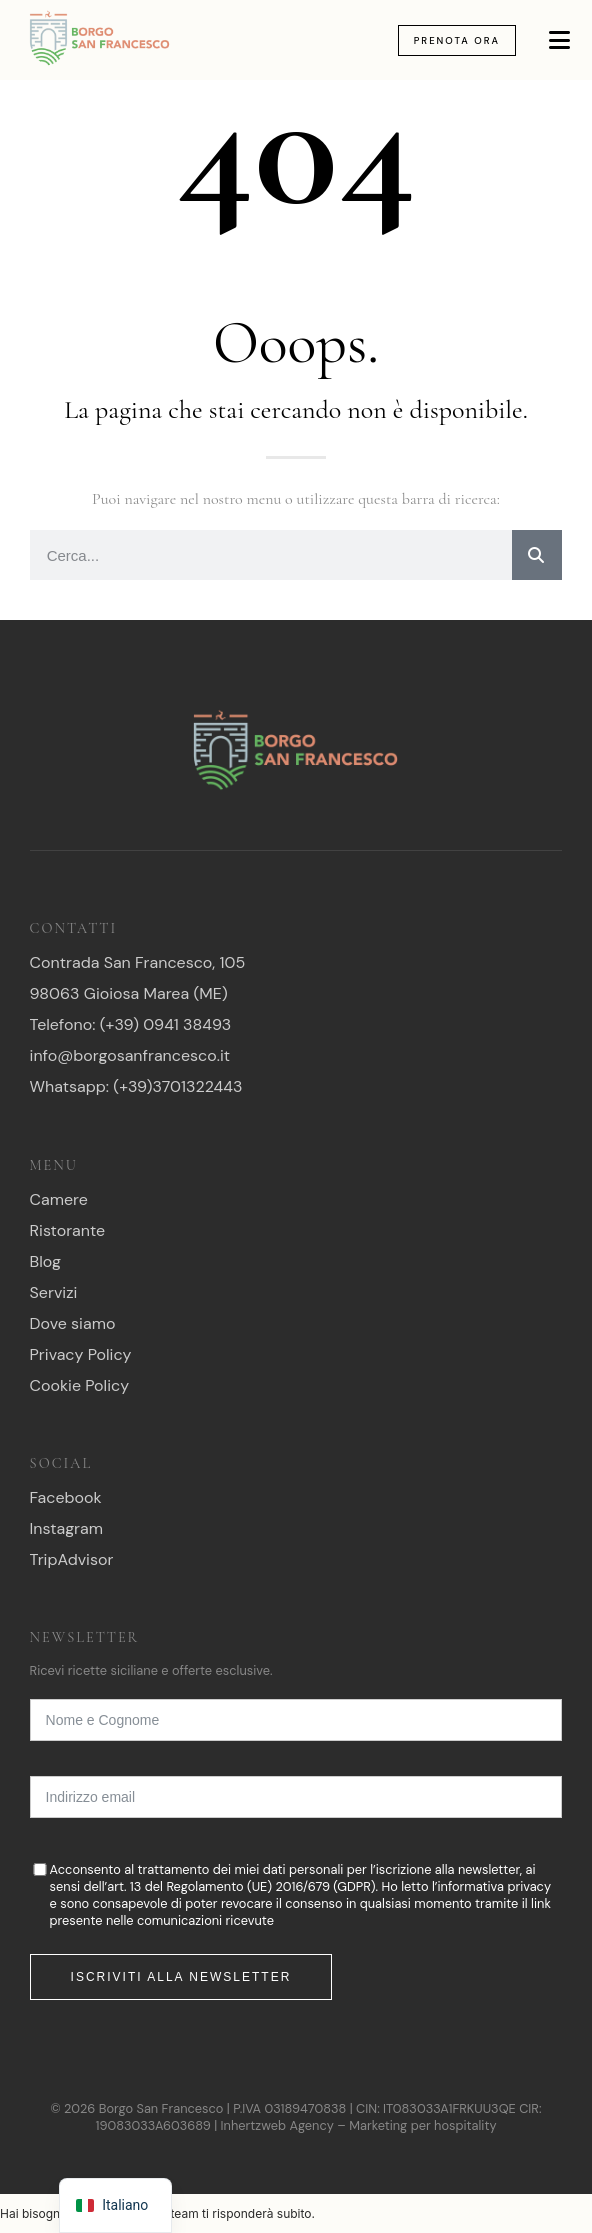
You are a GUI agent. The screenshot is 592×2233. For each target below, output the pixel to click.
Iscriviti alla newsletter (181, 1977)
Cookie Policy (79, 1385)
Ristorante (68, 1230)
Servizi (54, 1292)
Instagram (66, 1528)
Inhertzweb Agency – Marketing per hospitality (359, 2125)
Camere (59, 1199)
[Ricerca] (537, 555)
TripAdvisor (72, 1559)
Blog (45, 1261)
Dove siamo (73, 1323)
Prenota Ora (457, 40)
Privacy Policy (81, 1354)
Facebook (66, 1497)
